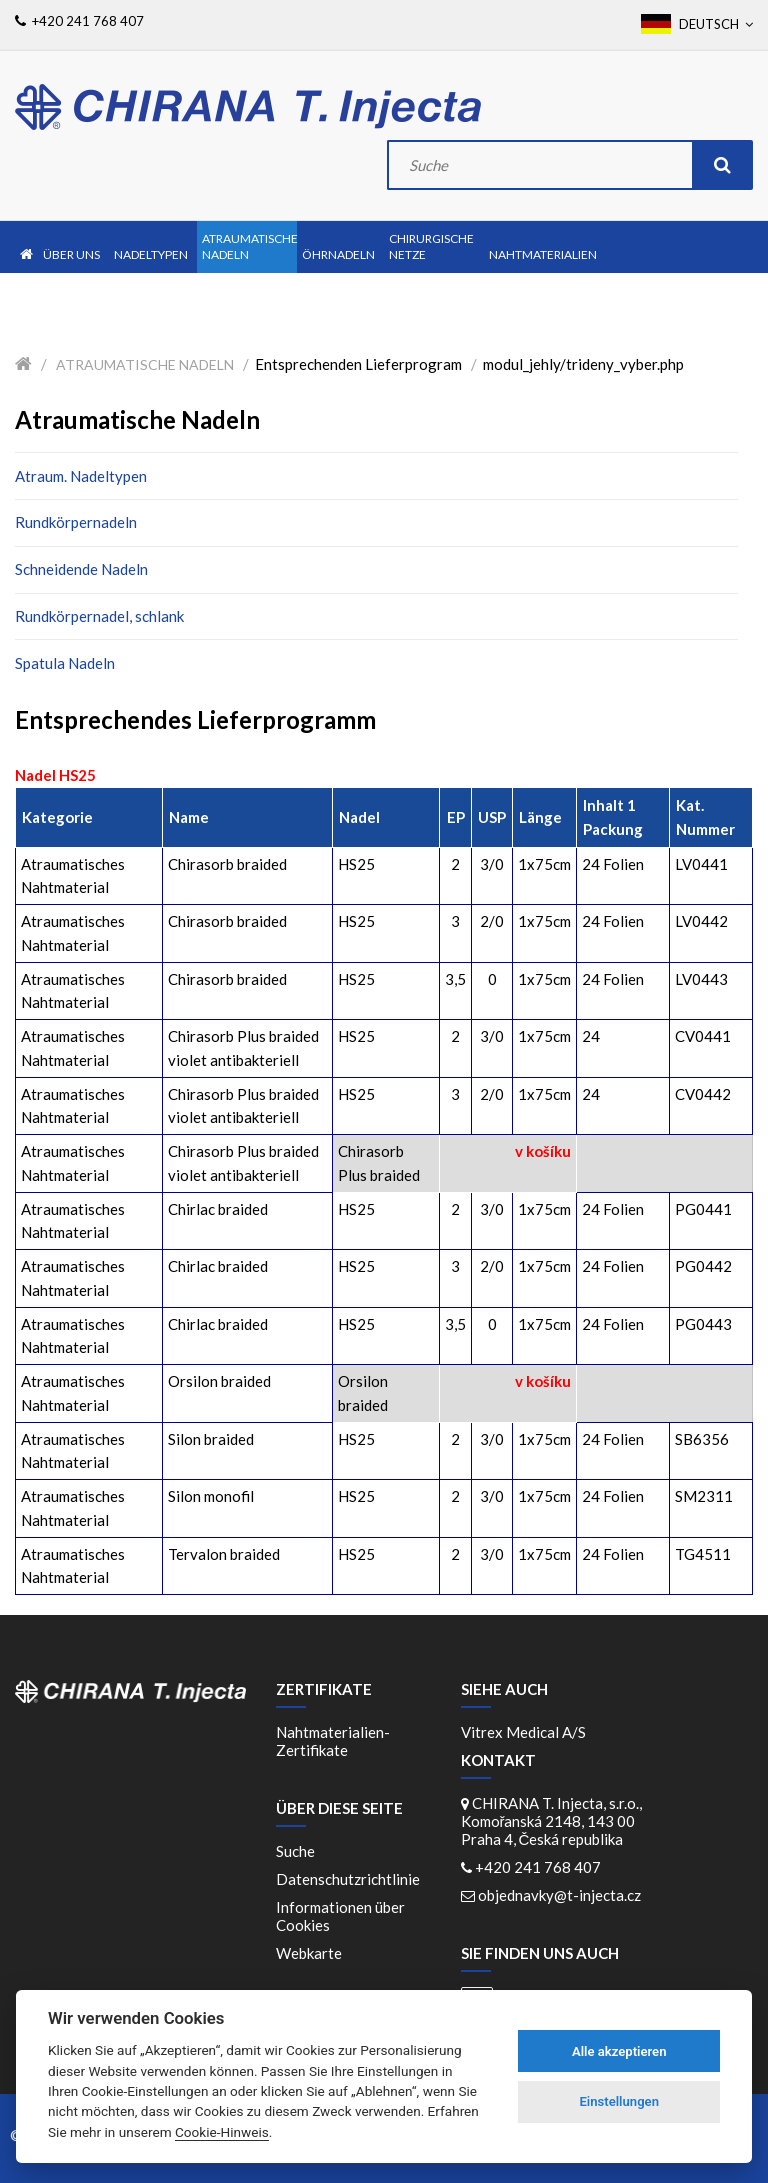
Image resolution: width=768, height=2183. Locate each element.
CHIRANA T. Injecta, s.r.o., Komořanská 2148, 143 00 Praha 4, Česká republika (551, 1821)
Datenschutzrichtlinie (348, 1879)
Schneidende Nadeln (81, 569)
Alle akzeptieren (619, 2051)
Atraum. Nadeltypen (81, 476)
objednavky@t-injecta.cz (559, 1895)
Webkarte (309, 1953)
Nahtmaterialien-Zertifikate (333, 1741)
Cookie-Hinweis (222, 2132)
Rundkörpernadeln (76, 522)
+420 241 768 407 (538, 1867)
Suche (295, 1851)
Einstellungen (619, 2101)
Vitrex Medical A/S (523, 1732)
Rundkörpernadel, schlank (99, 616)
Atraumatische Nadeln (145, 364)
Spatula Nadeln (65, 663)
